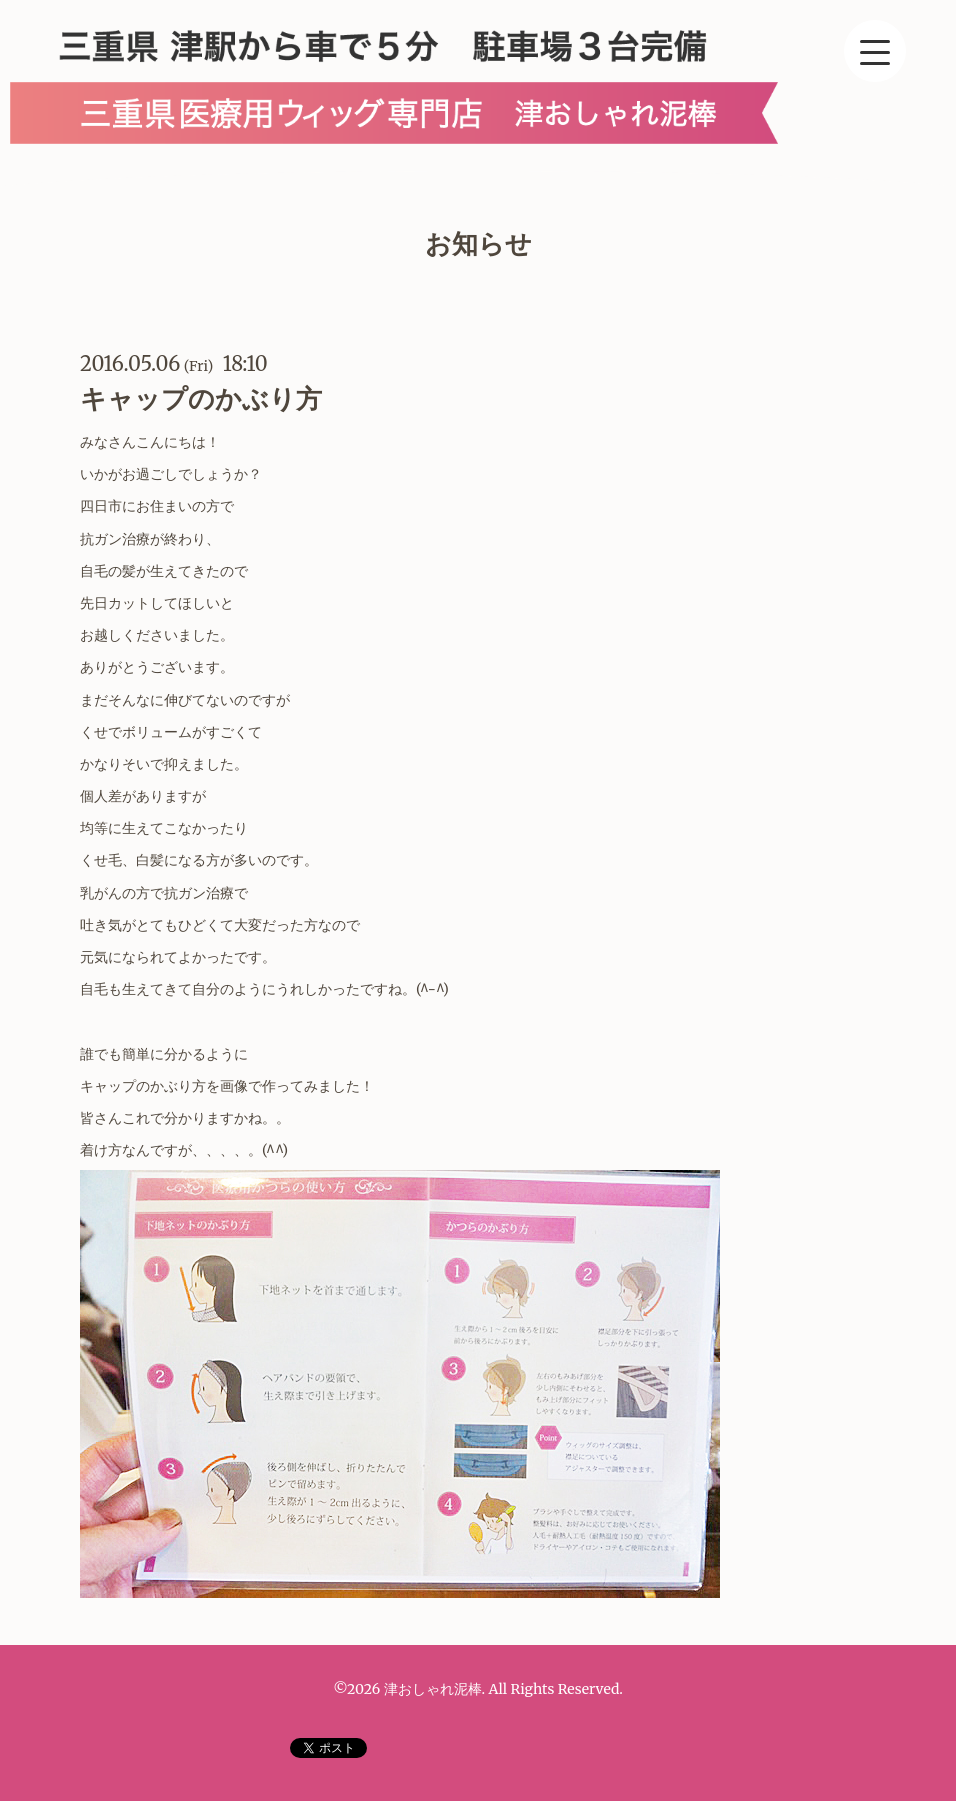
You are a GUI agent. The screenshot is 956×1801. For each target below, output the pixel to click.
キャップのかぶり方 (201, 398)
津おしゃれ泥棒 (433, 1689)
